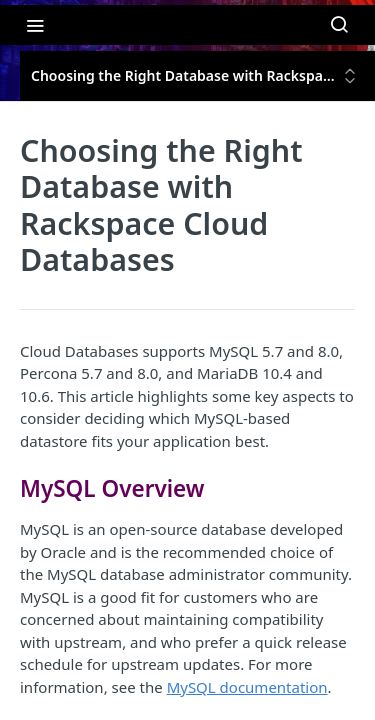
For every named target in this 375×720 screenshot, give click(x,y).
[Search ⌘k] (339, 25)
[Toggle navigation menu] (35, 25)
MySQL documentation (247, 687)
